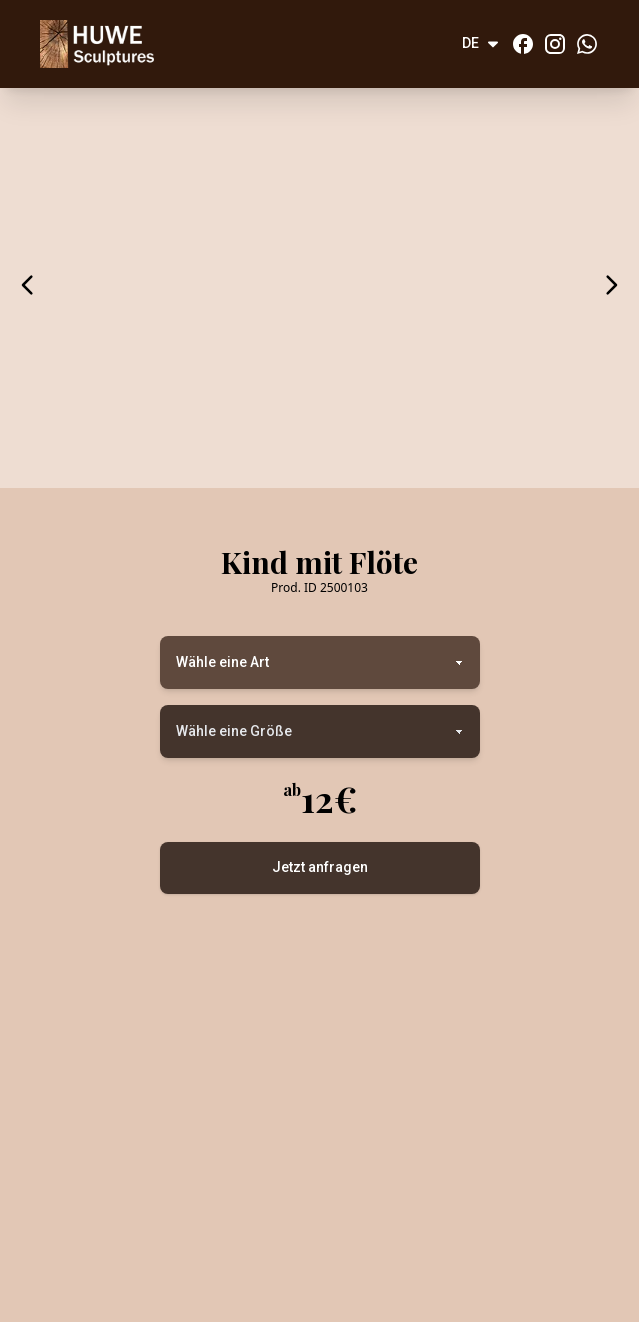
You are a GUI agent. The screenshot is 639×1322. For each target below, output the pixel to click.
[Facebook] (523, 44)
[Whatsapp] (587, 44)
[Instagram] (555, 44)
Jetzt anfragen (320, 867)
